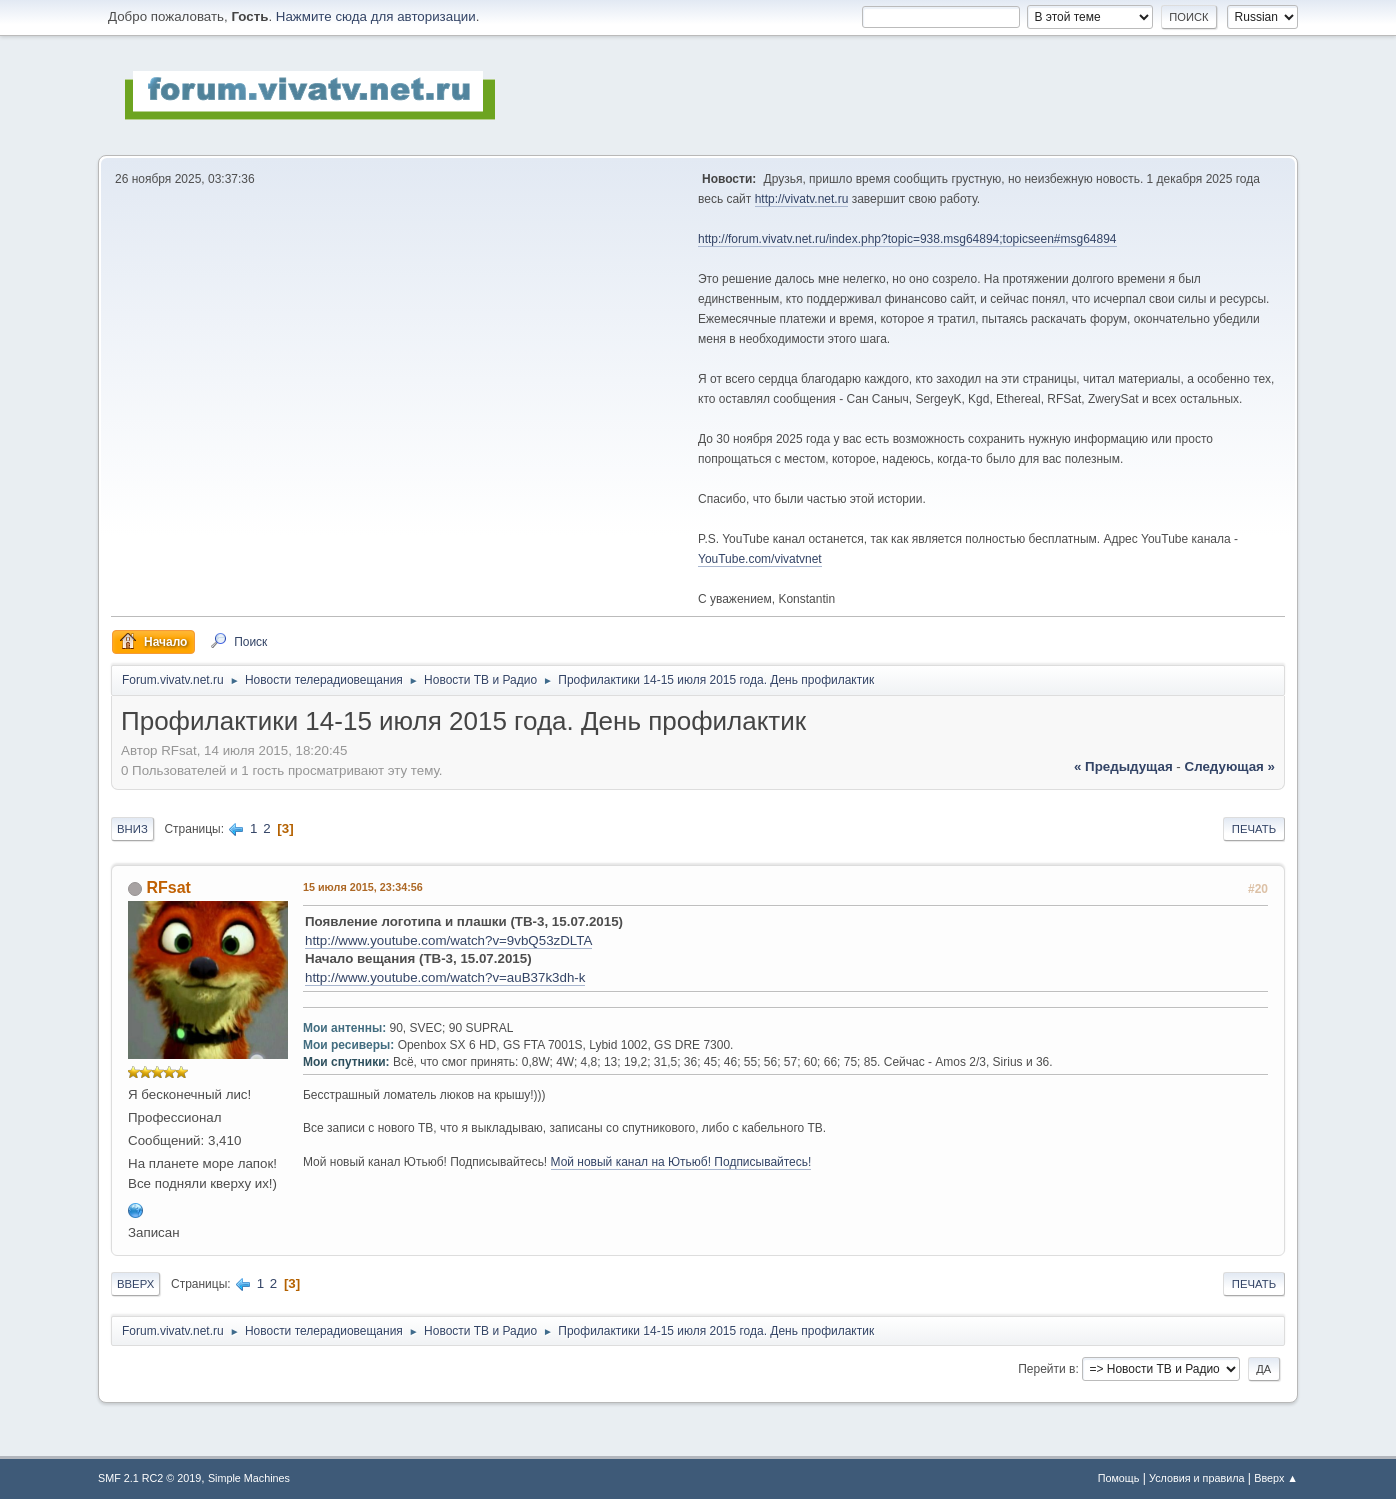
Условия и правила (1196, 1478)
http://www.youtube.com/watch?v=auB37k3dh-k (445, 977)
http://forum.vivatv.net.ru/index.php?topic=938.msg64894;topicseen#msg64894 (907, 239)
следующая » (1230, 766)
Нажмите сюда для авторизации (376, 16)
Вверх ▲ (1276, 1478)
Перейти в (1046, 1369)
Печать (1254, 829)
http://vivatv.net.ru (802, 199)
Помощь (1119, 1478)
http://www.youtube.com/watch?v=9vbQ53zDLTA (448, 940)
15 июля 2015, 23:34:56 (363, 887)
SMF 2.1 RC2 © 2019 (149, 1478)
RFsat (168, 887)
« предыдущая (1123, 766)
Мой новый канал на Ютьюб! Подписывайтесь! (681, 1162)
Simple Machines (249, 1478)
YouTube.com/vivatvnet (760, 559)
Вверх (135, 1284)
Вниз (132, 829)
